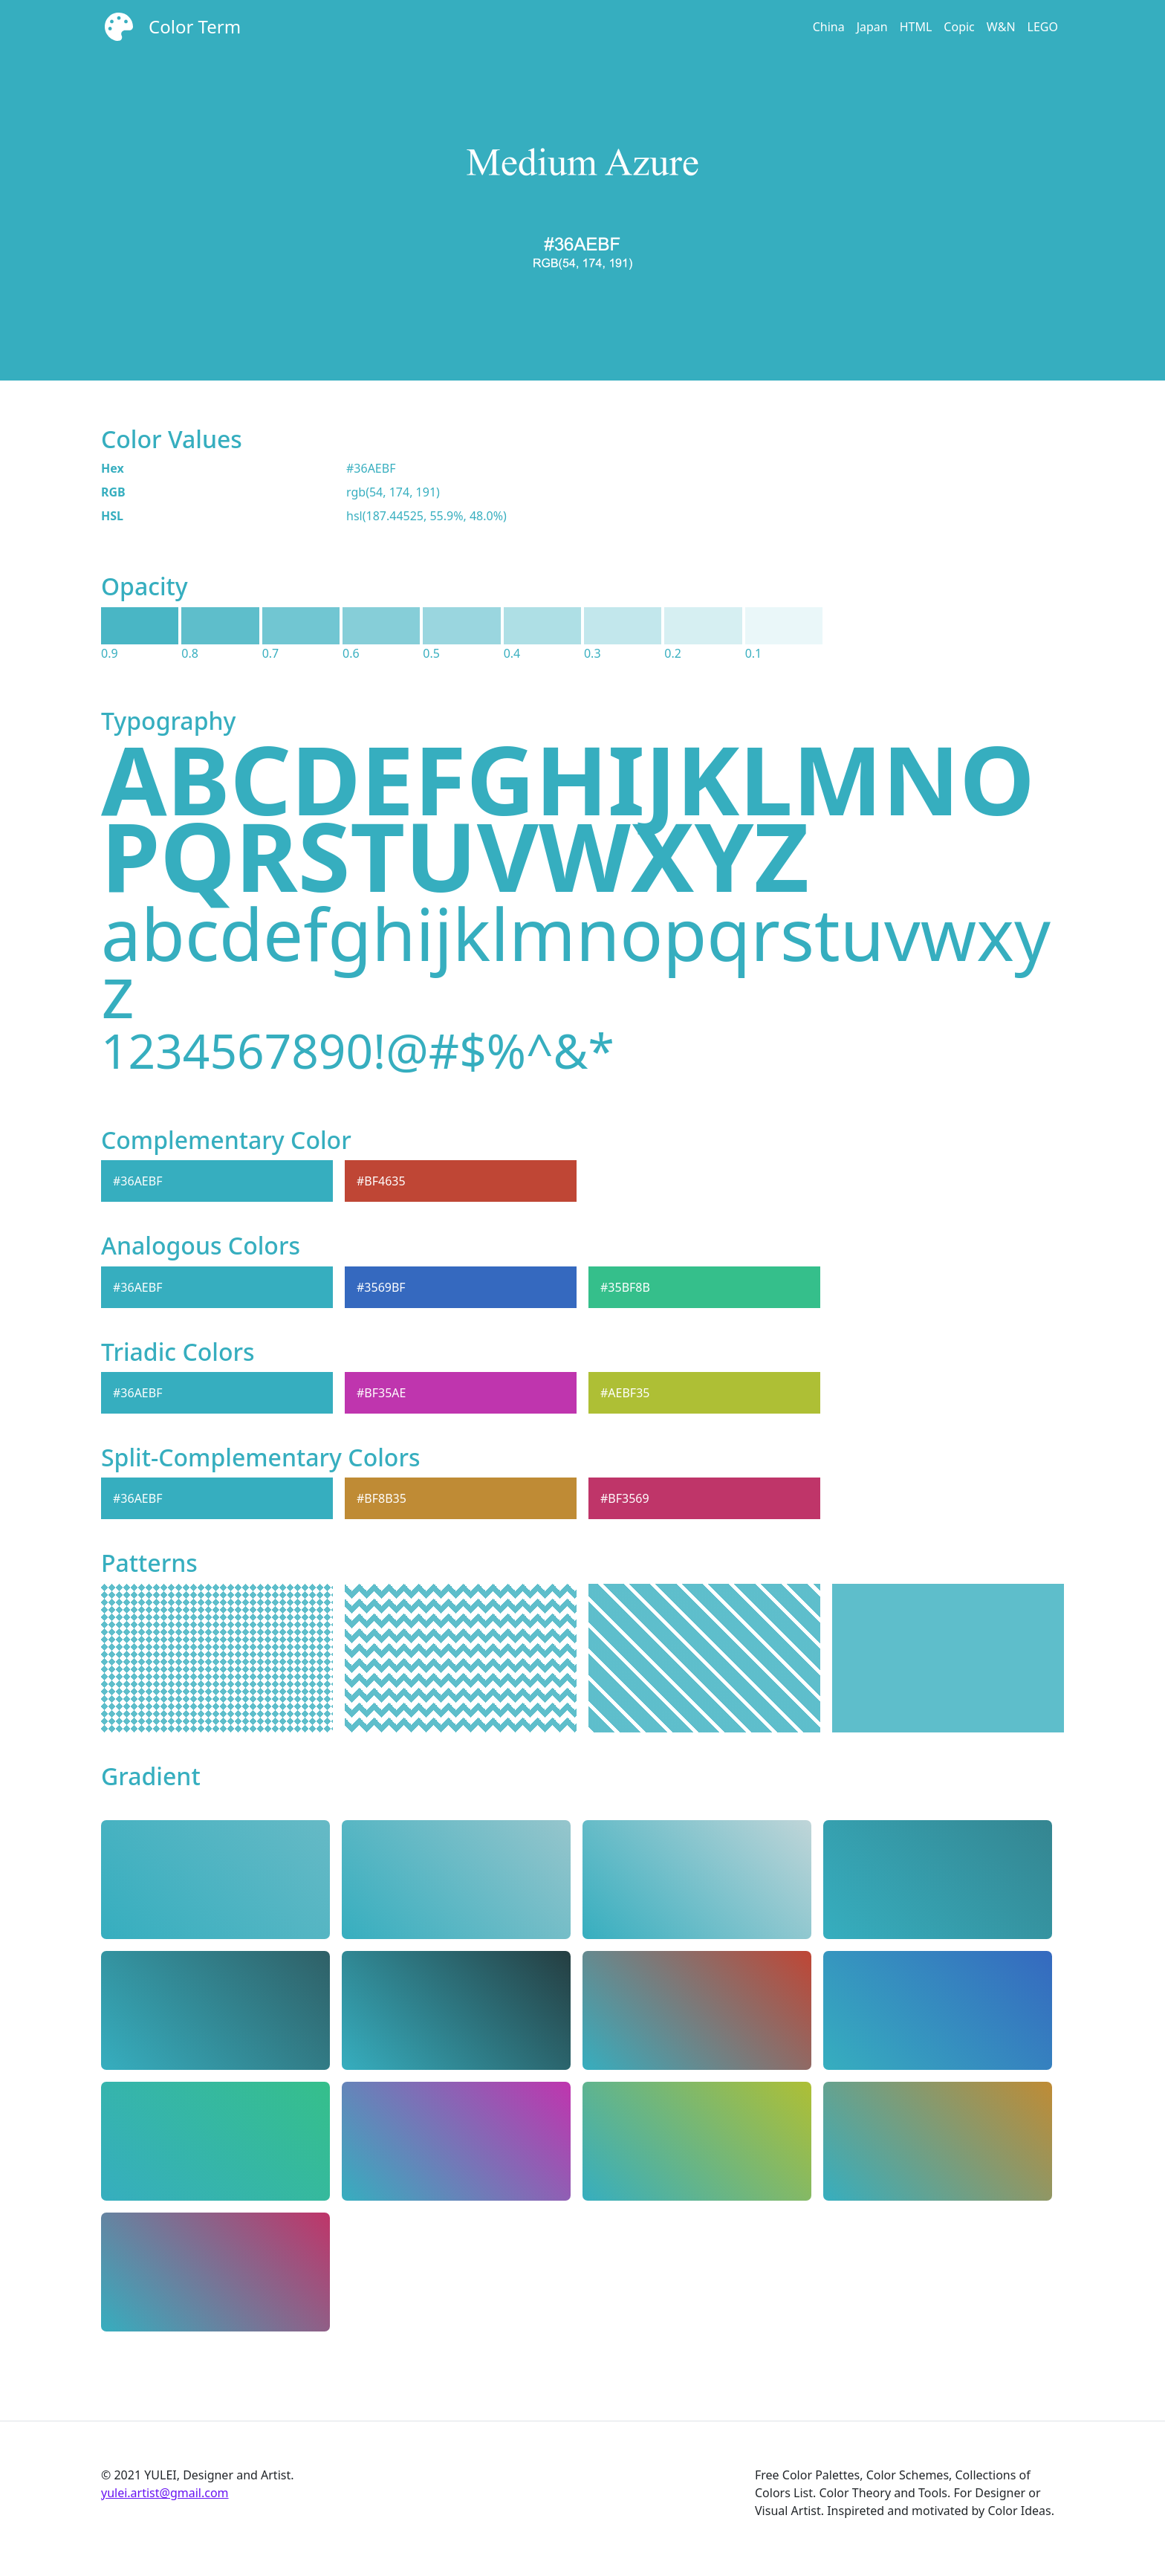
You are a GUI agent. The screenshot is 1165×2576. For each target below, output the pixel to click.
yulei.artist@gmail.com (165, 2493)
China (829, 27)
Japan (872, 27)
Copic (959, 27)
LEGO (1043, 27)
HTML (916, 27)
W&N (1001, 27)
